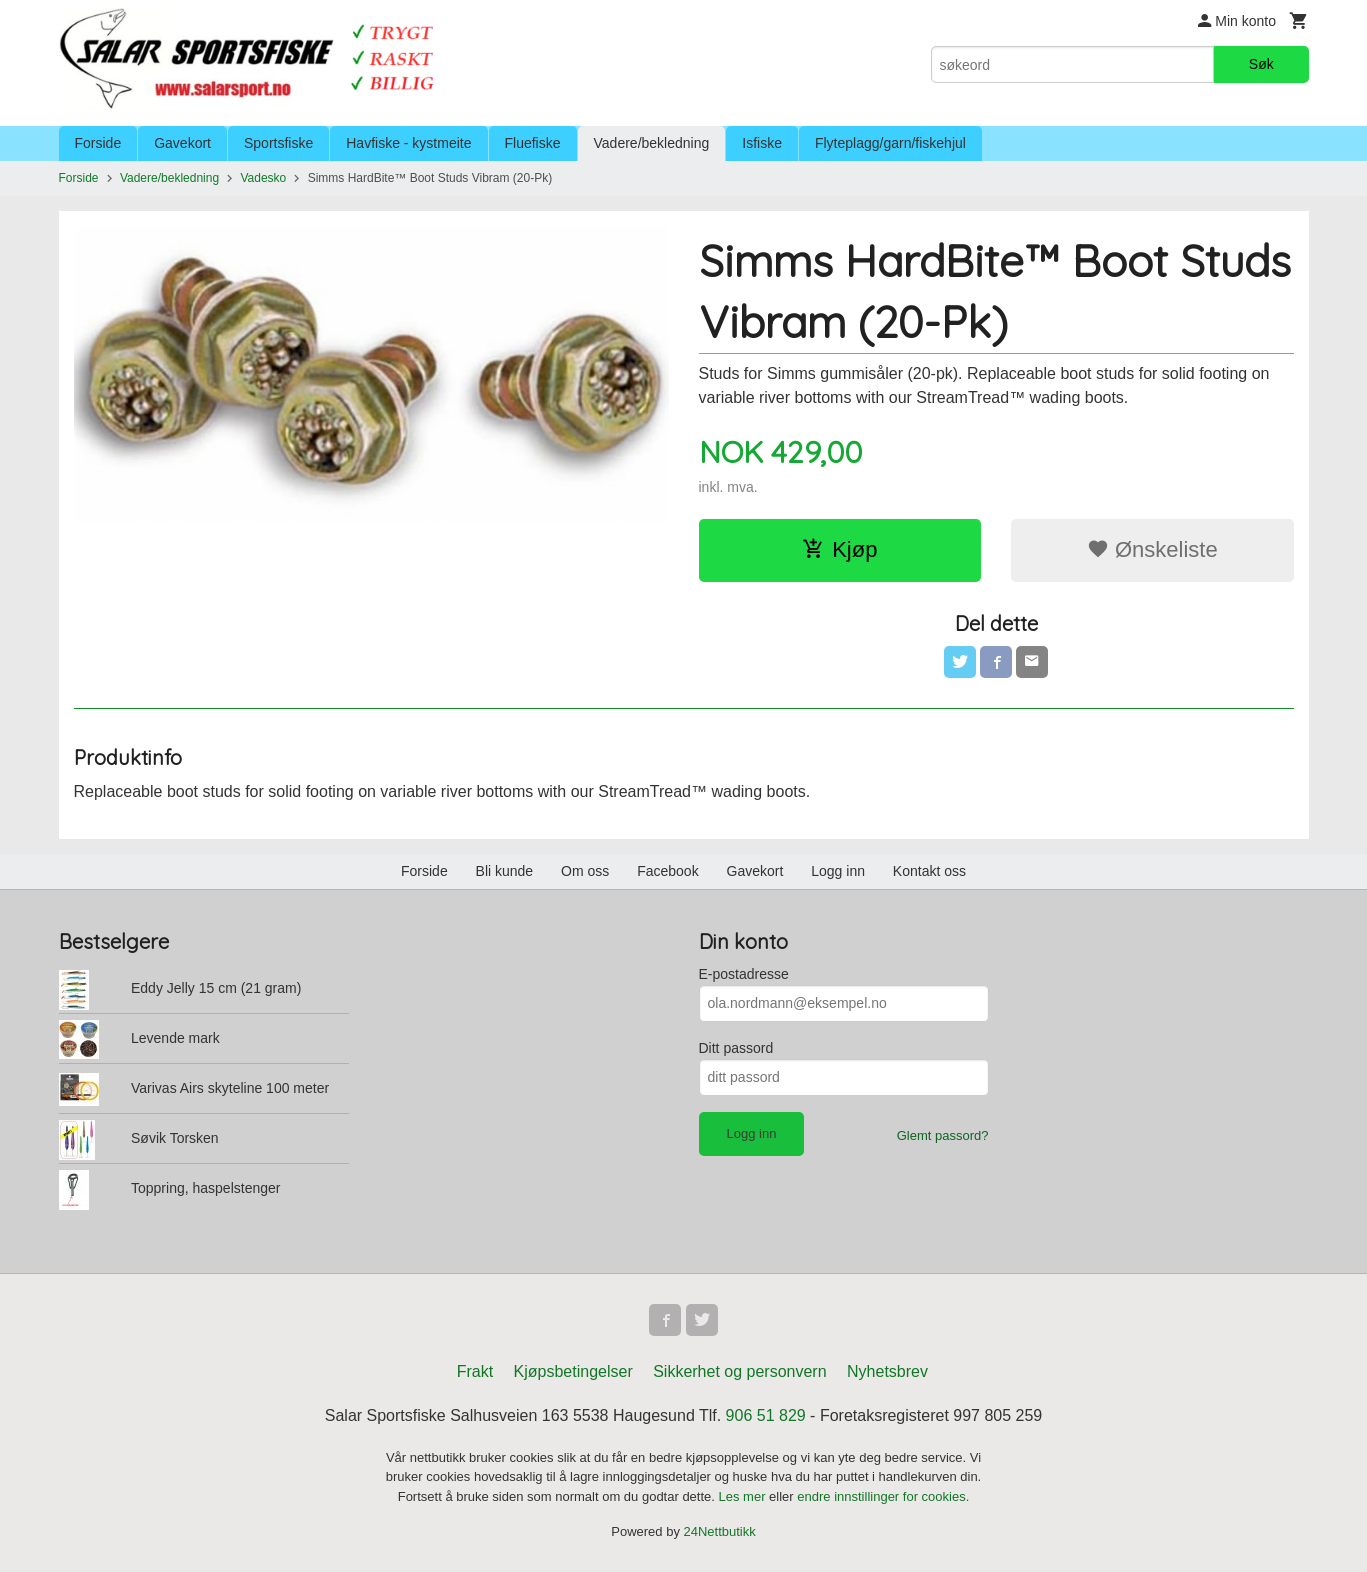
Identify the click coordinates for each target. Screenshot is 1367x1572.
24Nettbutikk (720, 1531)
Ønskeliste (1152, 549)
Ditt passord (736, 1048)
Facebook (667, 871)
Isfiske (762, 143)
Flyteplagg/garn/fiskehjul (890, 143)
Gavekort (182, 143)
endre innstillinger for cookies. (883, 1496)
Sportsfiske (278, 143)
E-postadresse (744, 974)
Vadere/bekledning (652, 143)
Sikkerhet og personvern (739, 1371)
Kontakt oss (929, 871)
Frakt (475, 1371)
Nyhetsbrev (887, 1371)
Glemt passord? (943, 1135)
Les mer (744, 1496)
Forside (98, 143)
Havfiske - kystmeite (408, 143)
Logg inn (838, 871)
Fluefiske (533, 143)
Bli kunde (505, 871)
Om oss (585, 871)
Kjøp (839, 549)
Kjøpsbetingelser (573, 1371)
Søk (1261, 64)
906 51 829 (766, 1415)
